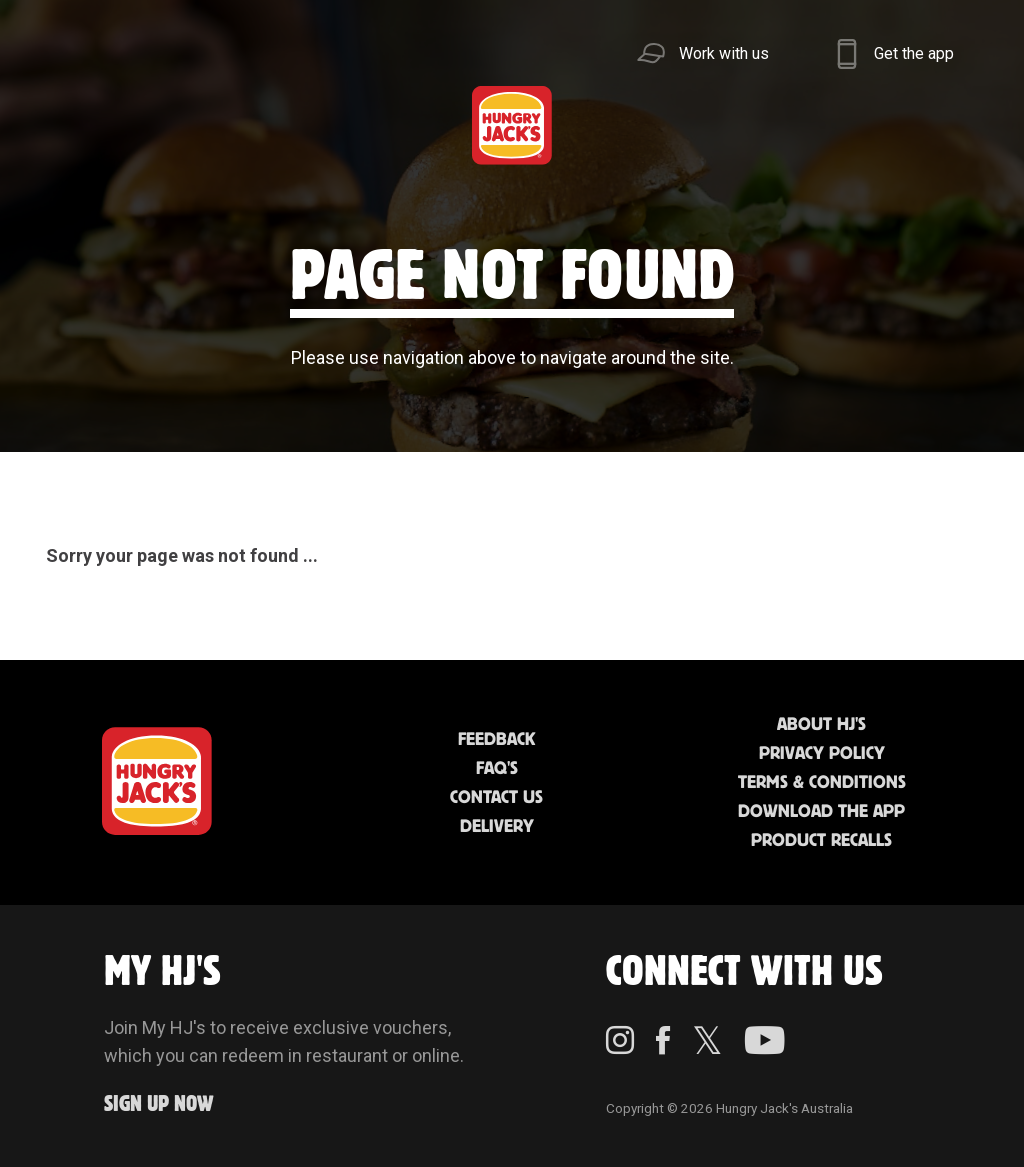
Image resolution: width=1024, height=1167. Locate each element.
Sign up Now (159, 1104)
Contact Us (496, 798)
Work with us (724, 53)
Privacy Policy (822, 754)
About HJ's (821, 725)
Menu (77, 124)
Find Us (423, 124)
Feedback (496, 740)
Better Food (192, 124)
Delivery (497, 827)
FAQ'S (497, 769)
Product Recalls (821, 841)
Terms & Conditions (822, 783)
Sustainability (771, 124)
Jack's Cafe (307, 124)
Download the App (821, 812)
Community (617, 124)
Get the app (914, 53)
